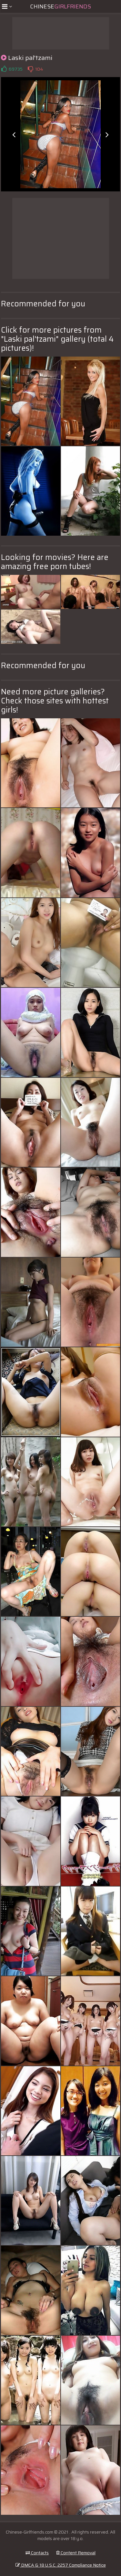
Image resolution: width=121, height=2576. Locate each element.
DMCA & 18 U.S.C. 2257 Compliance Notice (60, 2565)
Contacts (37, 2552)
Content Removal (76, 2552)
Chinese (60, 6)
